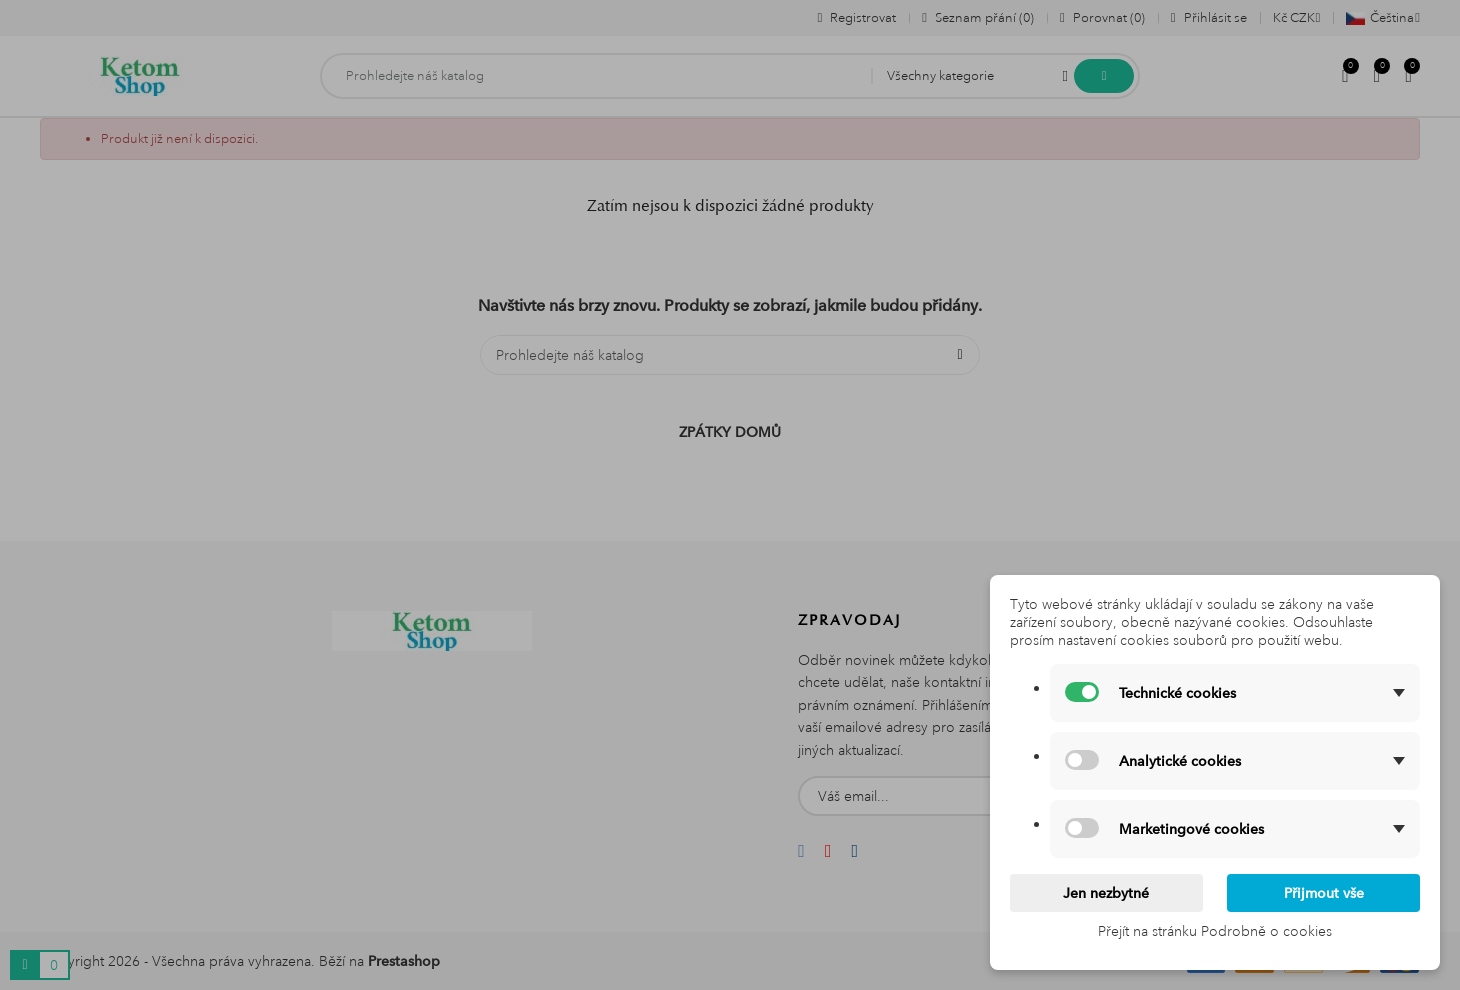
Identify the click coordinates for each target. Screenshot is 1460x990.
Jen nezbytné (1106, 893)
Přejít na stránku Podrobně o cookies (1215, 931)
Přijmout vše (1324, 893)
